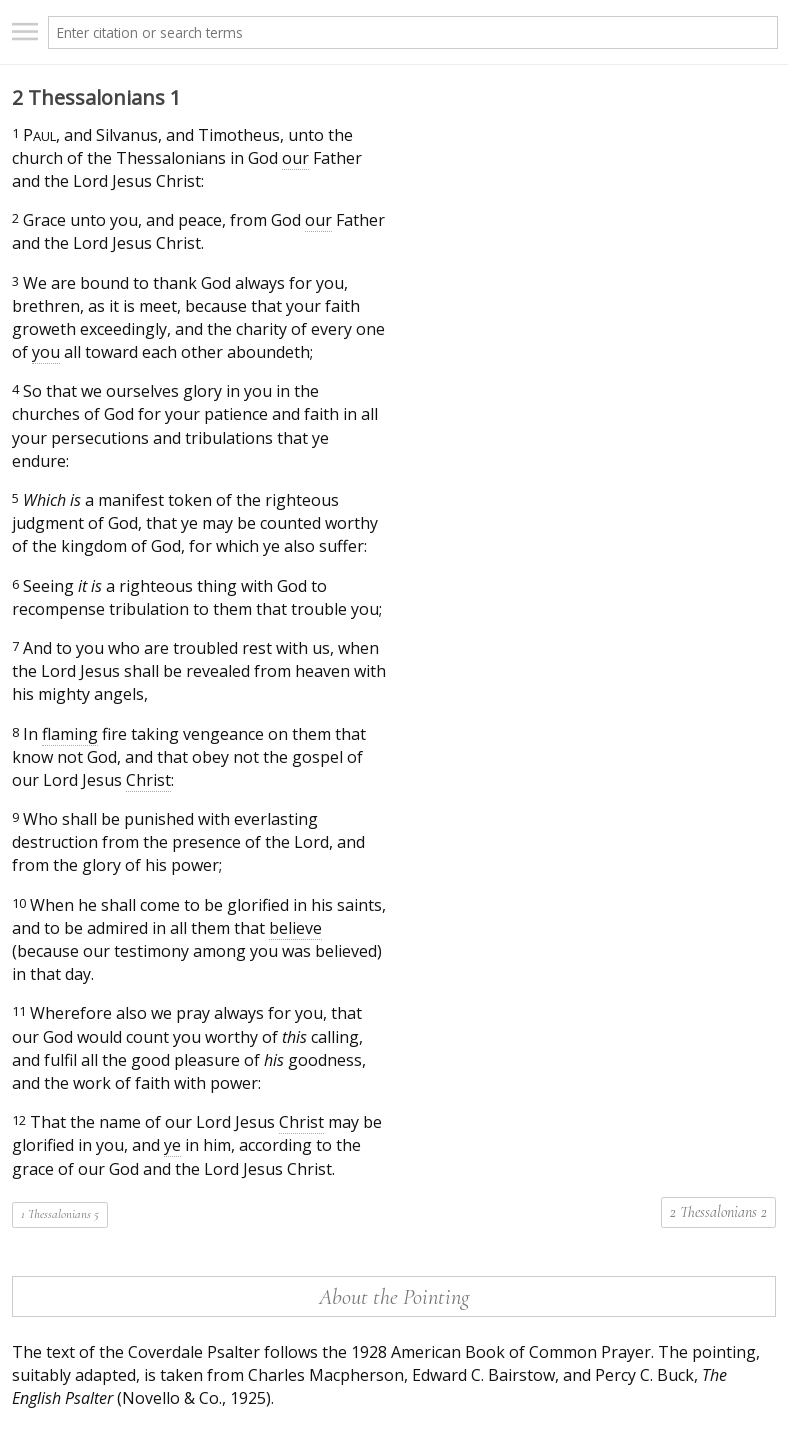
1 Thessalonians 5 (60, 1214)
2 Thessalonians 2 (718, 1212)
